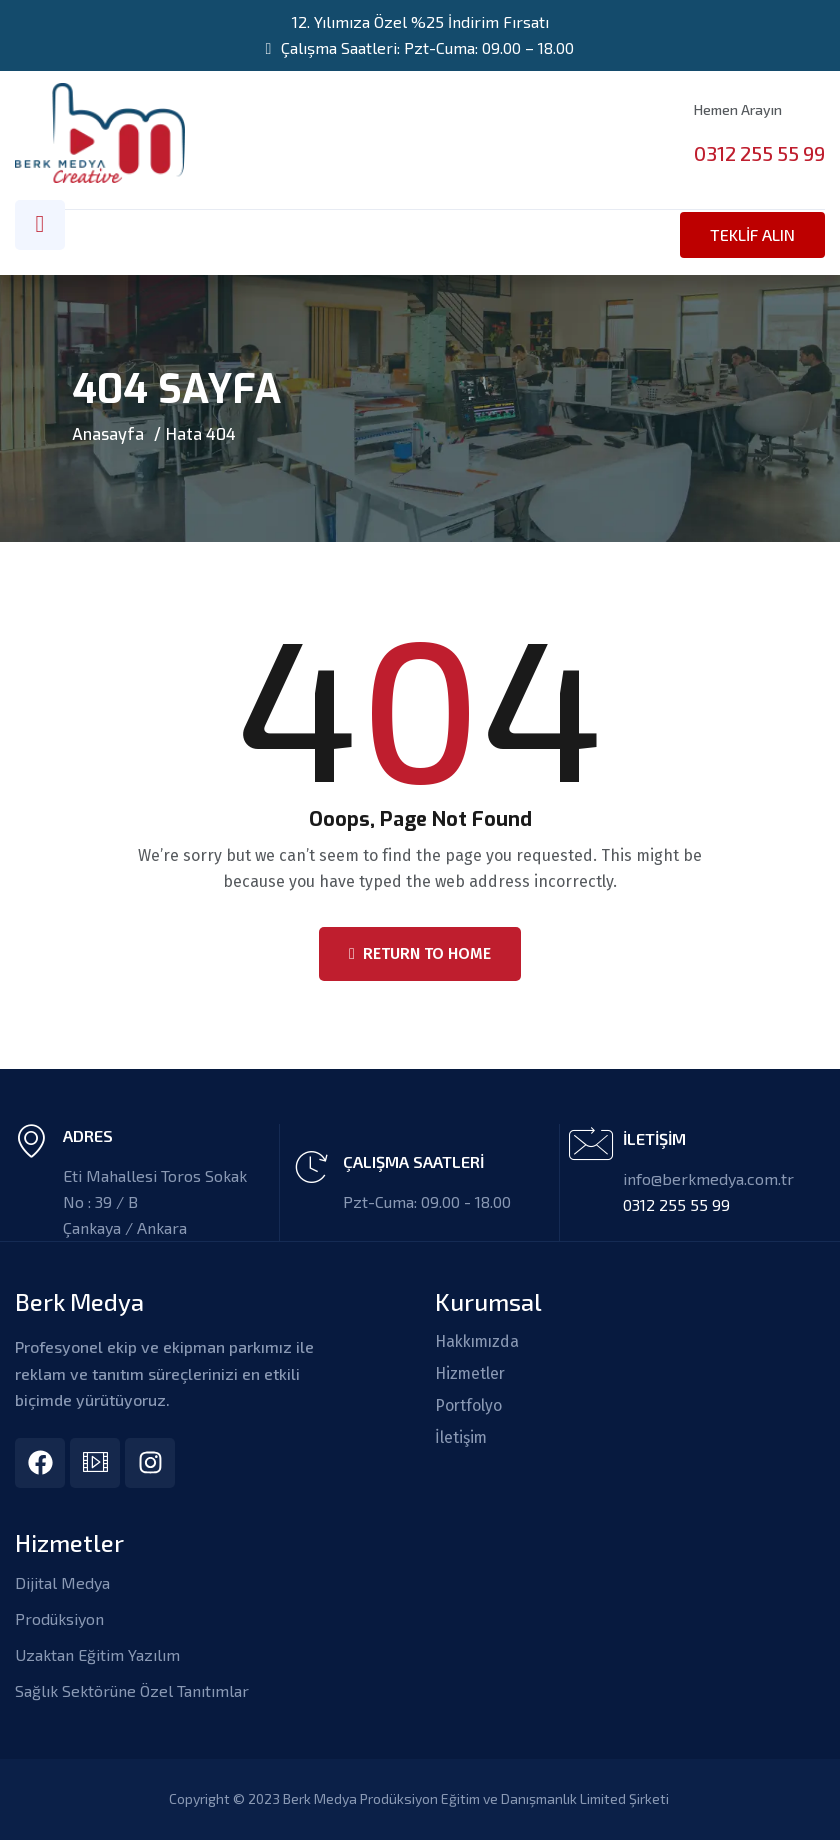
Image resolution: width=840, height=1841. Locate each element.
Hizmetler (471, 1374)
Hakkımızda (479, 1342)
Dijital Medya (62, 1583)
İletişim (461, 1438)
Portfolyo (469, 1406)
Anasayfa (108, 433)
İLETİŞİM (654, 1138)
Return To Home (420, 953)
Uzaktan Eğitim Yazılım (97, 1655)
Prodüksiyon (59, 1619)
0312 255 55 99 (759, 153)
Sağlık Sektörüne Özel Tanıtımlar (132, 1691)
